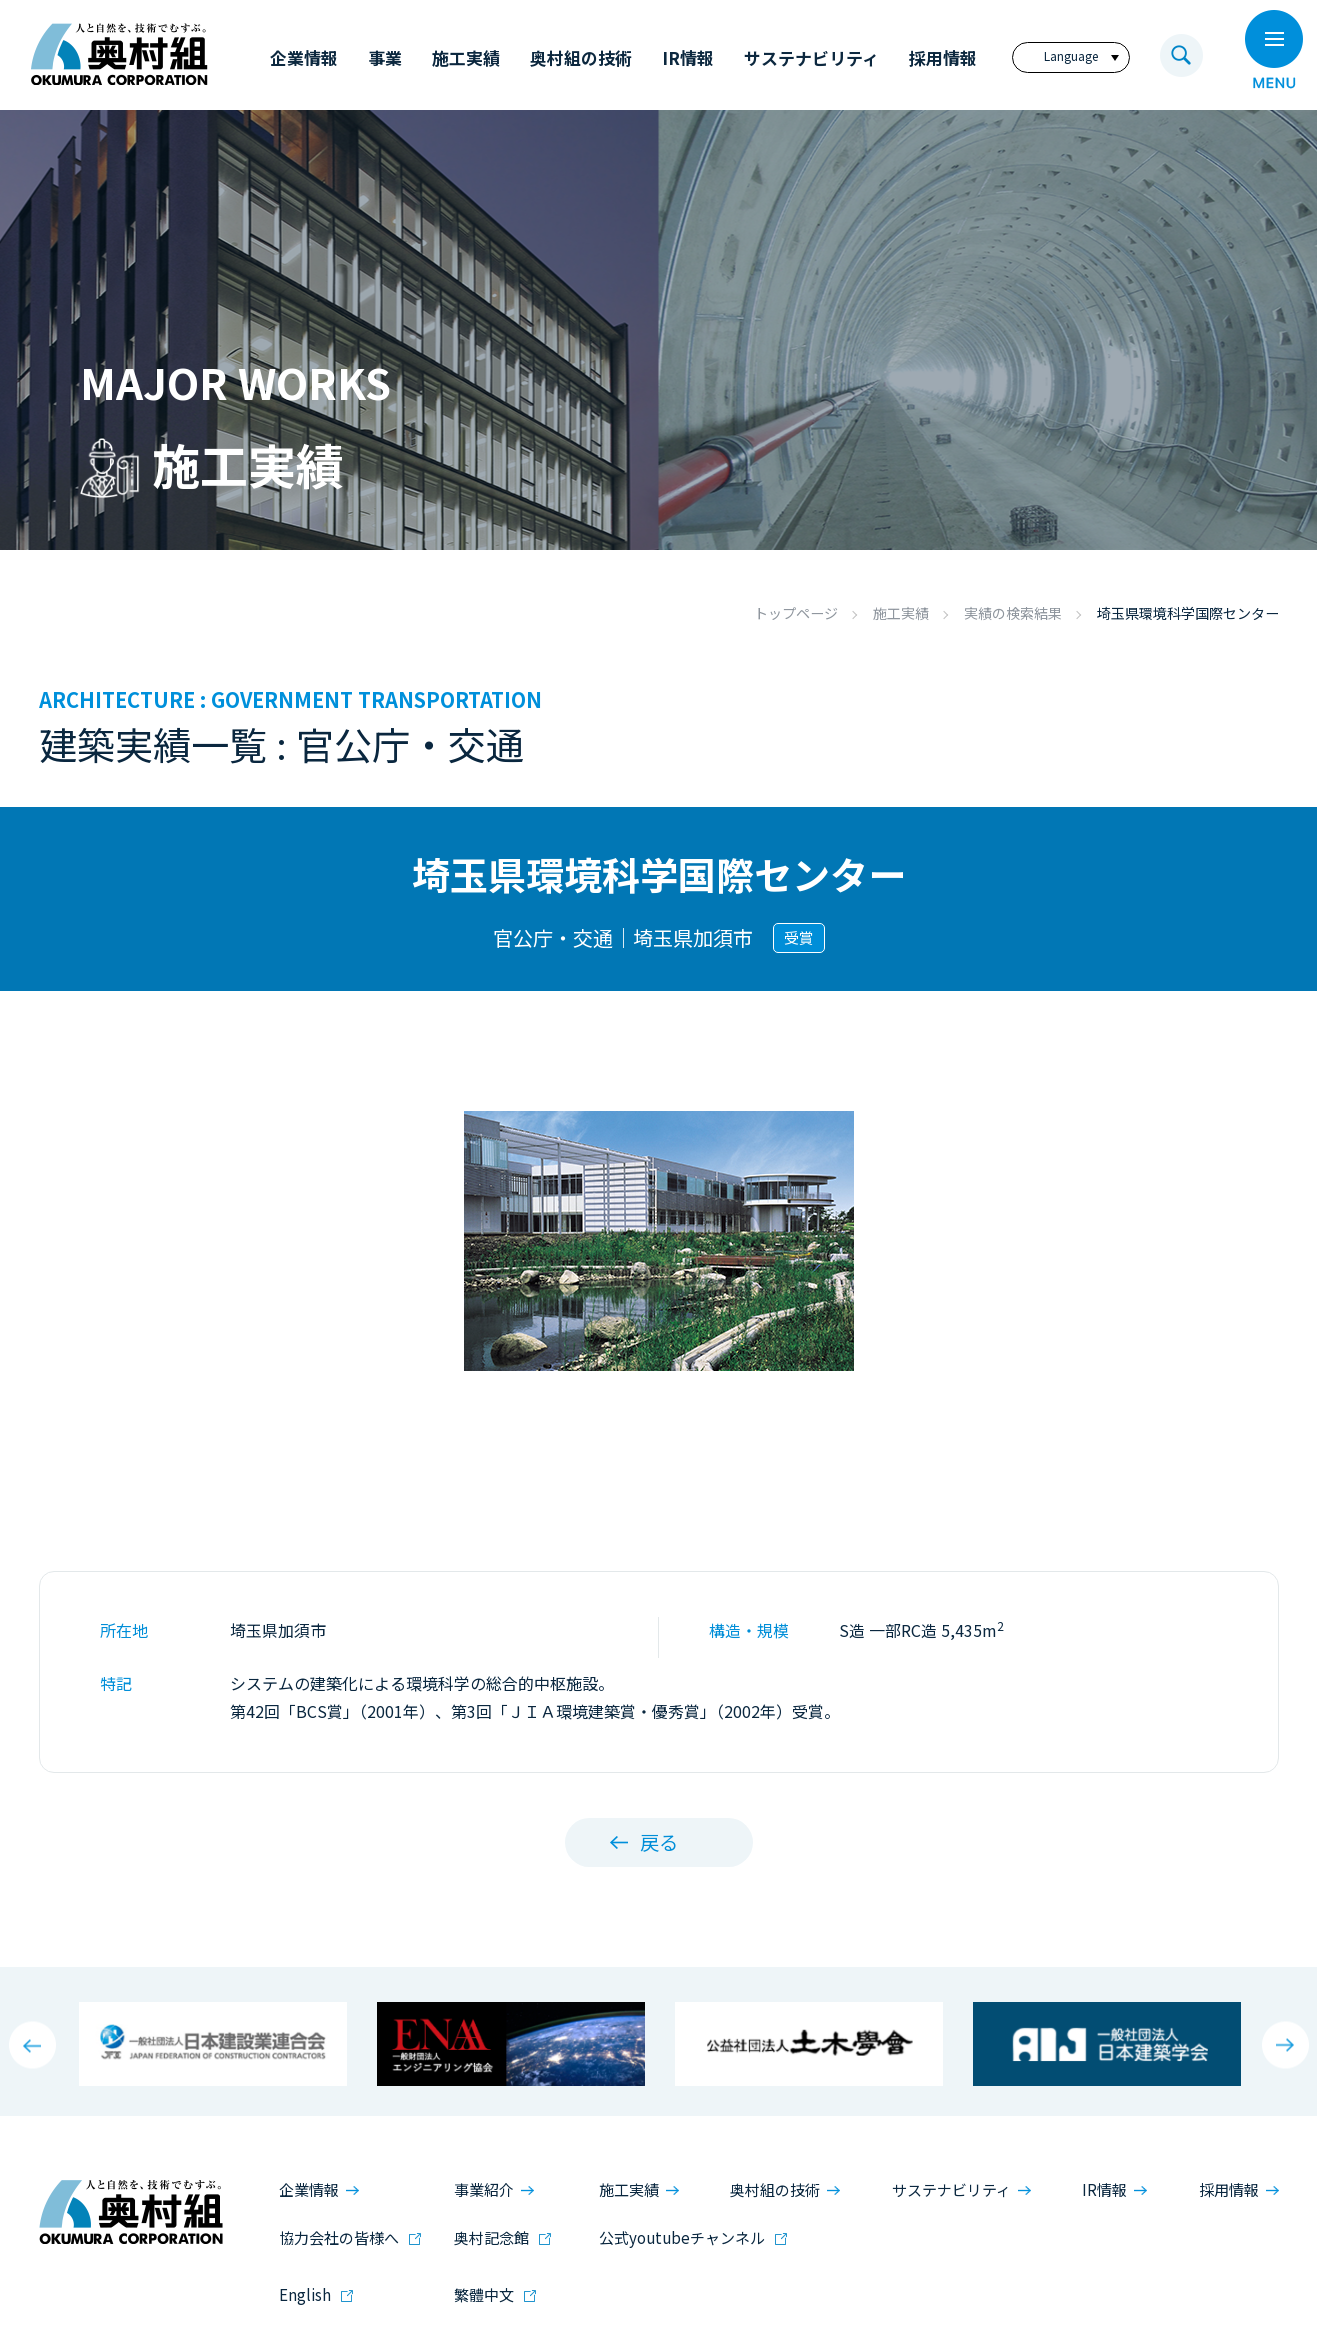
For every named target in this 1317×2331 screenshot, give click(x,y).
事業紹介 (484, 2189)
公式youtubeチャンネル (682, 2236)
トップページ (796, 613)
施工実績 (901, 613)
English (305, 2294)
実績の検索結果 (1013, 613)
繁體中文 (484, 2294)
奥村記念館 (491, 2236)
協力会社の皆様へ (339, 2236)
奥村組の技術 (775, 2189)
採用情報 (1229, 2189)
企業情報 (309, 2189)
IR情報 (1104, 2189)
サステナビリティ (951, 2189)
